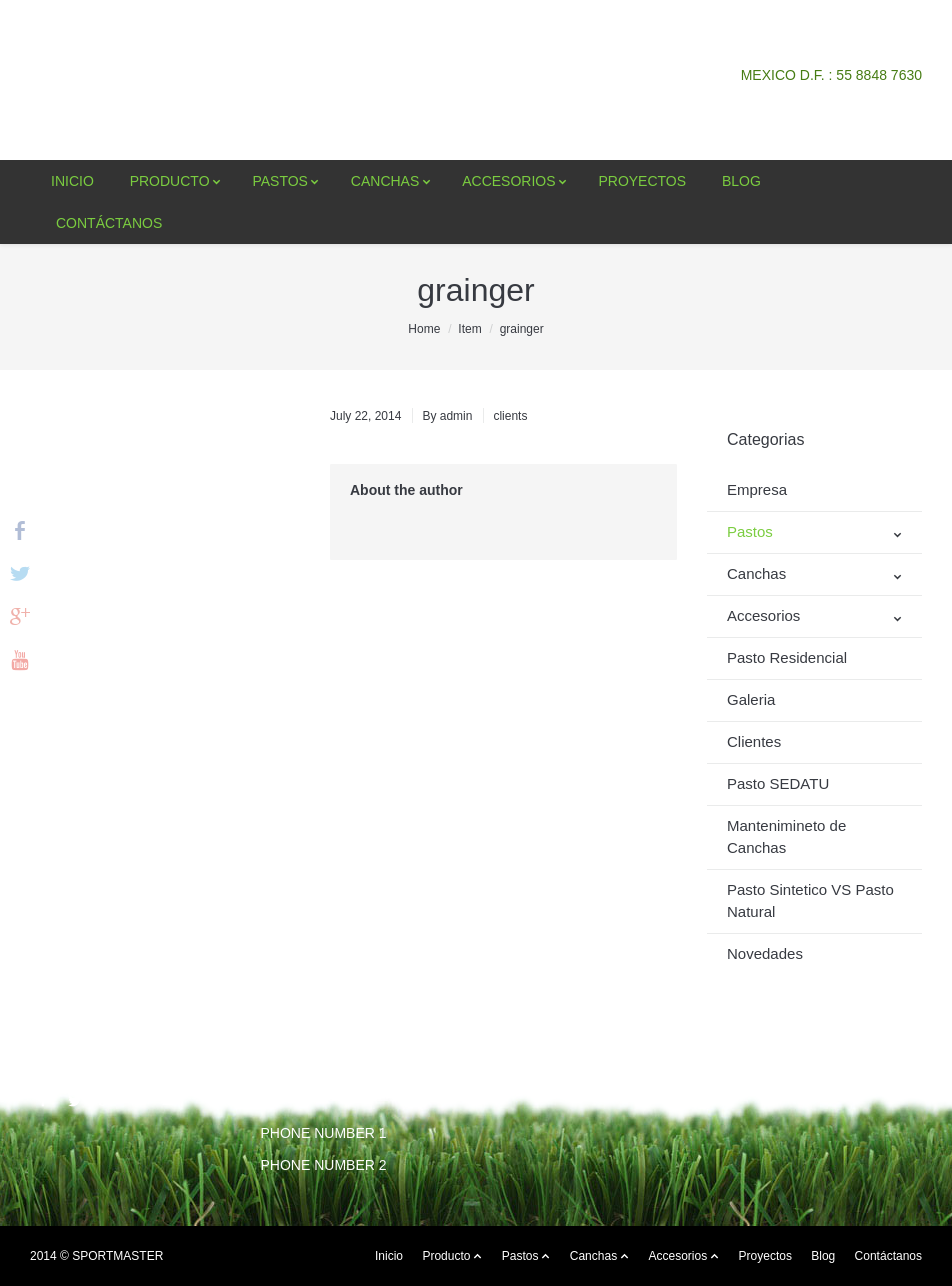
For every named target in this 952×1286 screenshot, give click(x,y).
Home (424, 329)
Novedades (765, 953)
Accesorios (763, 615)
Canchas (756, 573)
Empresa (757, 489)
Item (469, 329)
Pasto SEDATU (778, 783)
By (447, 416)
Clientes (754, 741)
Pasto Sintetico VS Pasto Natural (810, 900)
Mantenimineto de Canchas (786, 836)
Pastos (750, 531)
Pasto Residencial (787, 657)
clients (510, 416)
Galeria (751, 699)
